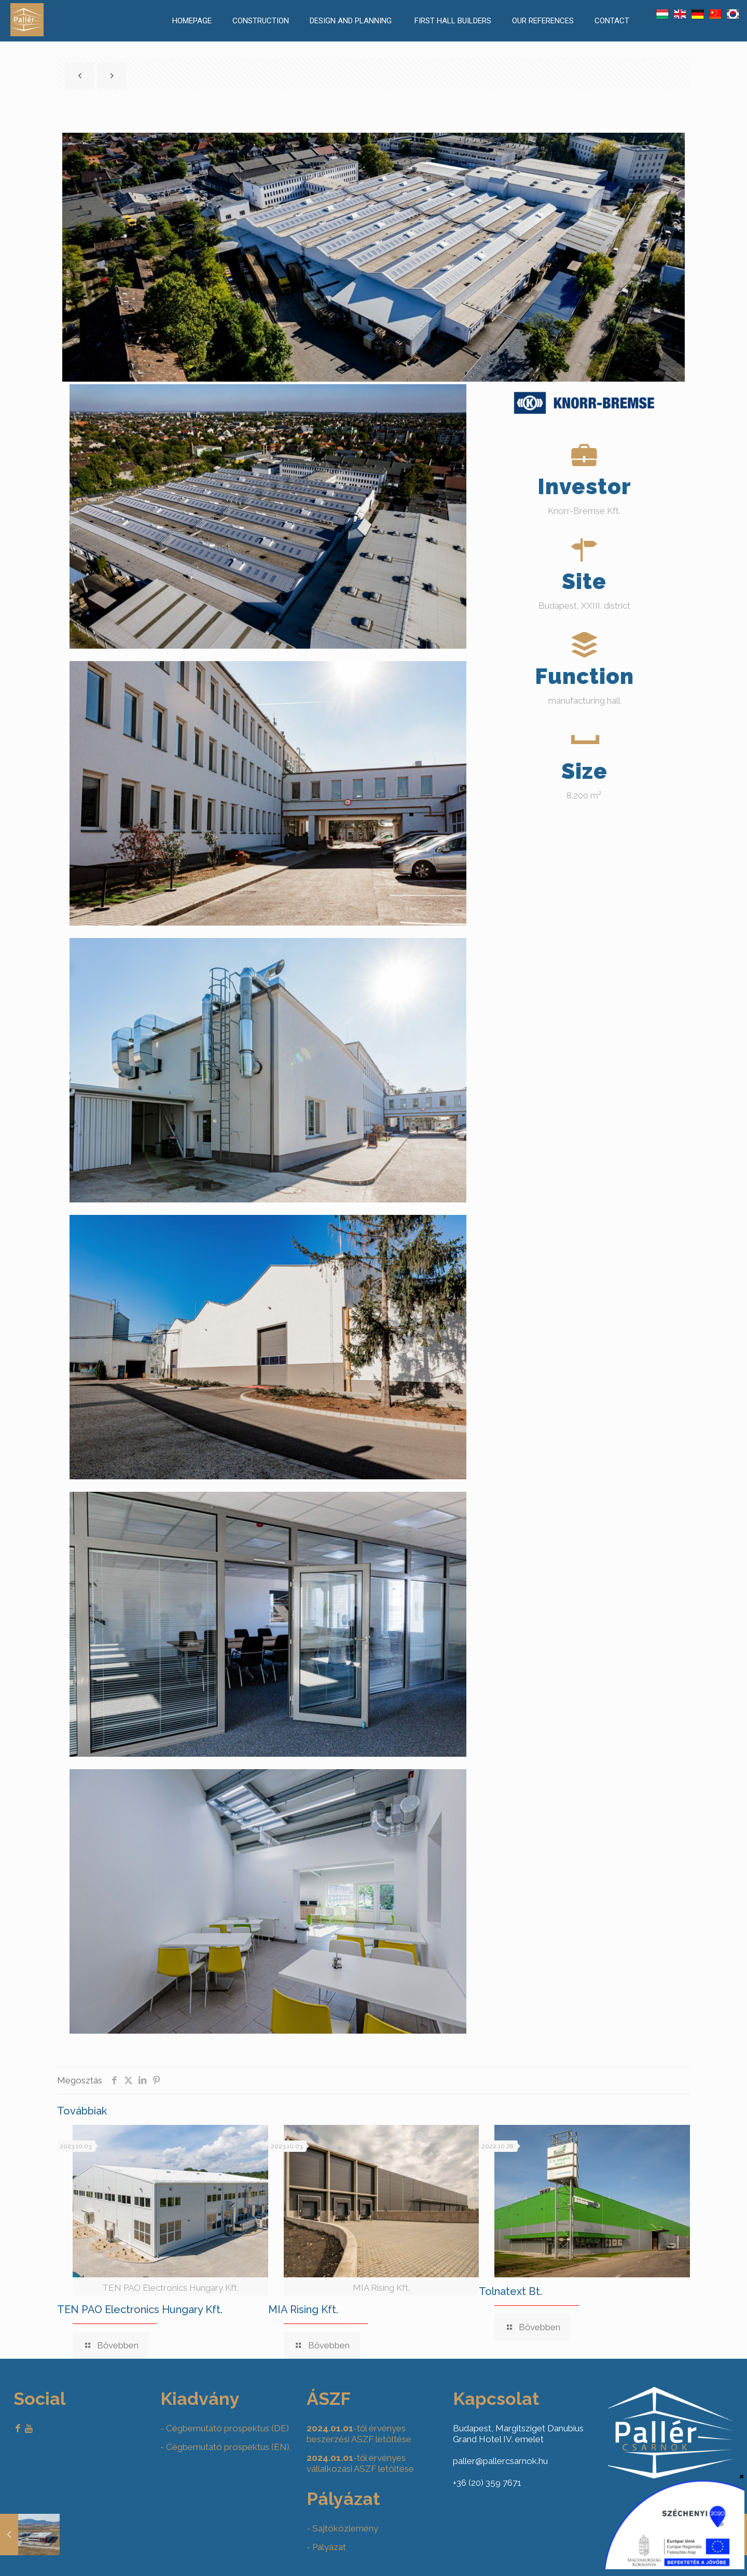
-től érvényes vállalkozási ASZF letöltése (360, 2463)
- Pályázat (326, 2547)
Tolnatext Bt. (510, 2291)
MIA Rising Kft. (303, 2309)
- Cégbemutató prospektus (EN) (224, 2447)
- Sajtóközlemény (342, 2528)
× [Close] (741, 2476)
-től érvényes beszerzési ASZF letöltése (359, 2433)
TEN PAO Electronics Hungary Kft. (140, 2309)
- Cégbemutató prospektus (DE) (224, 2428)
